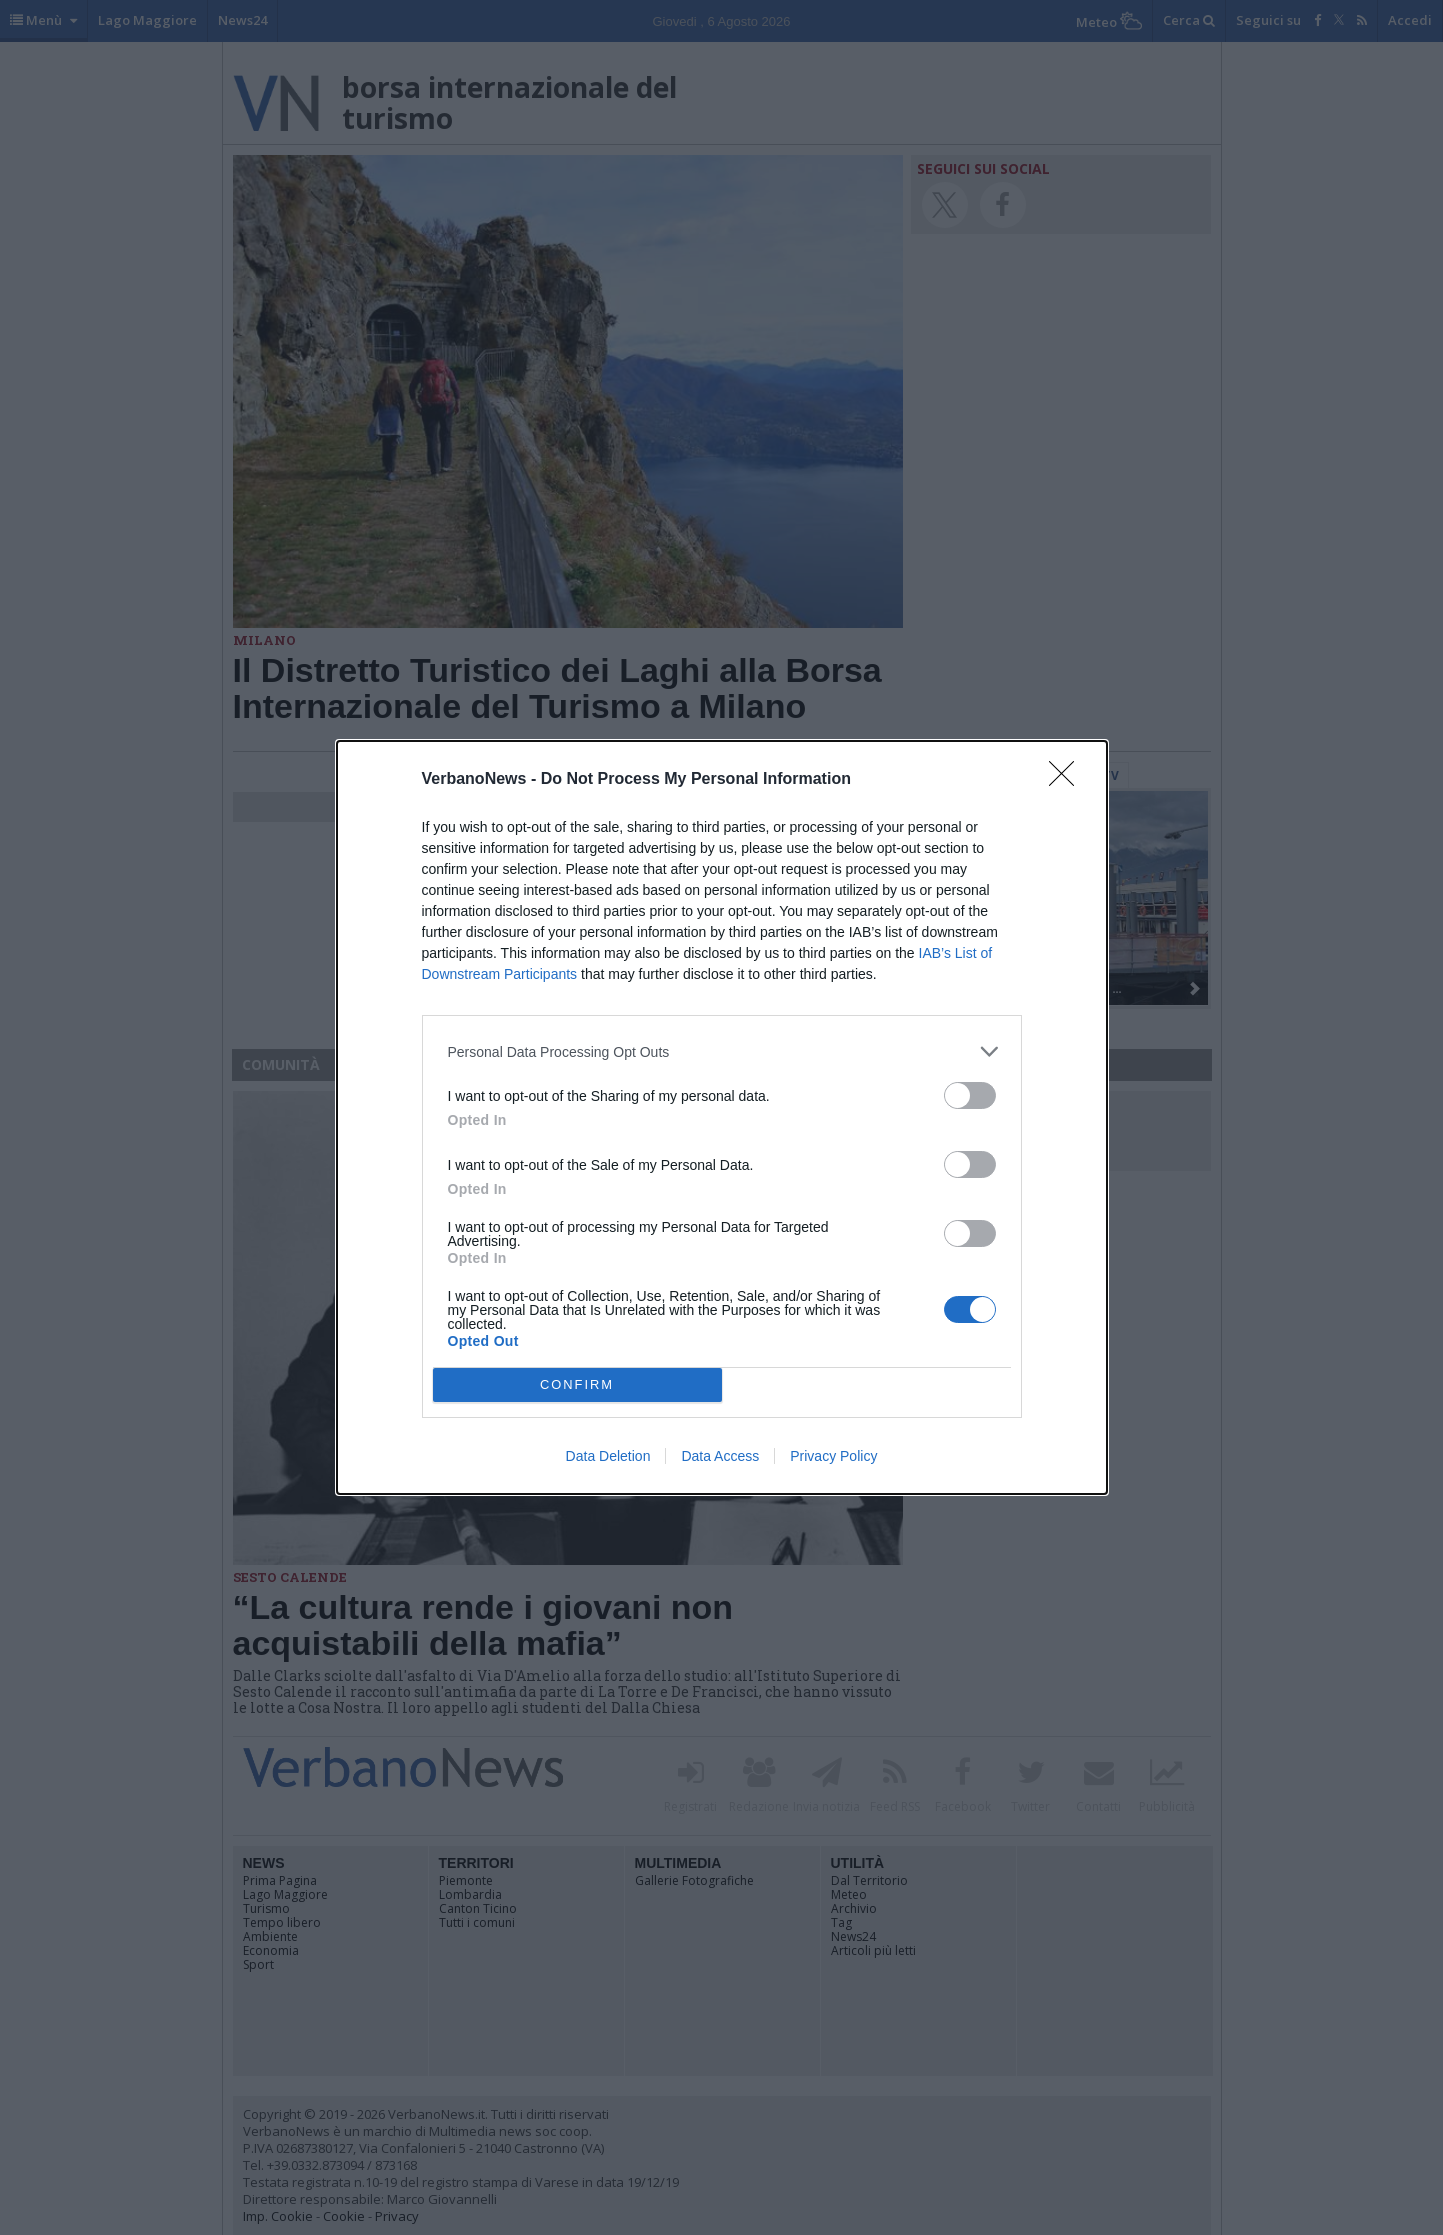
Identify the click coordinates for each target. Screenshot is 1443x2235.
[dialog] (722, 1117)
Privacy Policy (833, 1456)
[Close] (1068, 780)
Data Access (720, 1456)
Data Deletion (608, 1456)
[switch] (970, 1095)
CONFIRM (577, 1385)
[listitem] (722, 1051)
